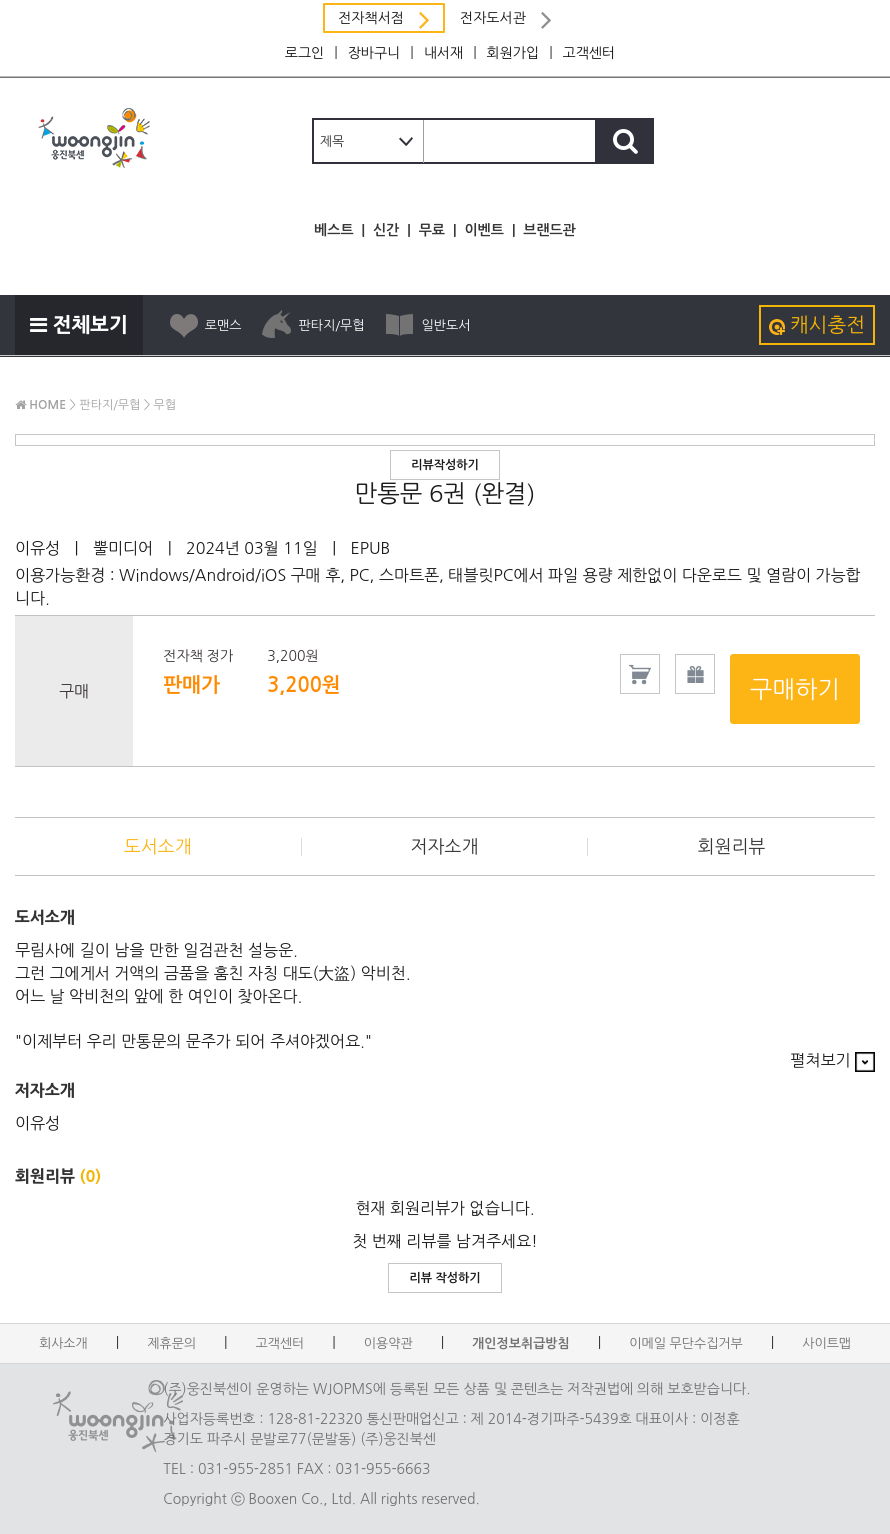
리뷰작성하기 (445, 465)
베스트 (333, 230)
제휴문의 (171, 1343)
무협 (165, 405)
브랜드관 (549, 230)
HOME (40, 405)
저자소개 (445, 847)
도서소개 (158, 847)
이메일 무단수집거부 (686, 1343)
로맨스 (205, 325)
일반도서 (427, 325)
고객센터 (589, 53)
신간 (386, 230)
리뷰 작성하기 (444, 1278)
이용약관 (388, 1343)
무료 (432, 230)
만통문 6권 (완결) (445, 493)
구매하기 (795, 689)
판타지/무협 (312, 325)
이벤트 (483, 230)
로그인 (304, 53)
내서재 (443, 53)
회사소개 (63, 1343)
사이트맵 (826, 1343)
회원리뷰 (732, 847)
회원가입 (513, 53)
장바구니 (374, 53)
